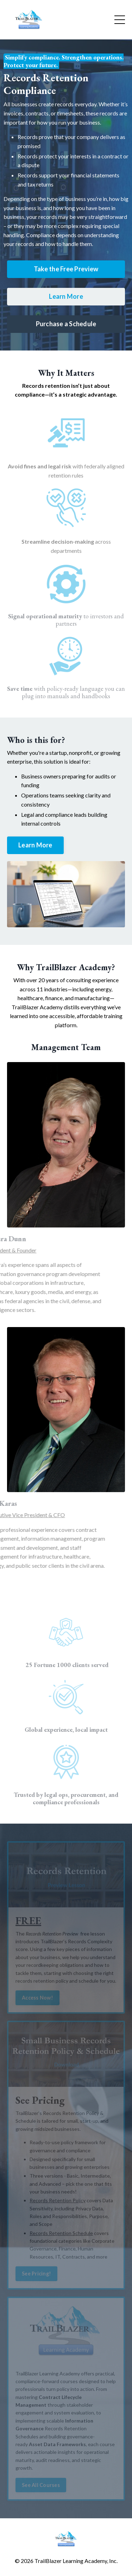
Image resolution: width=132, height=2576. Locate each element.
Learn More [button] (66, 296)
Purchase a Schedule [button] (66, 324)
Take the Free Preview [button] (66, 269)
